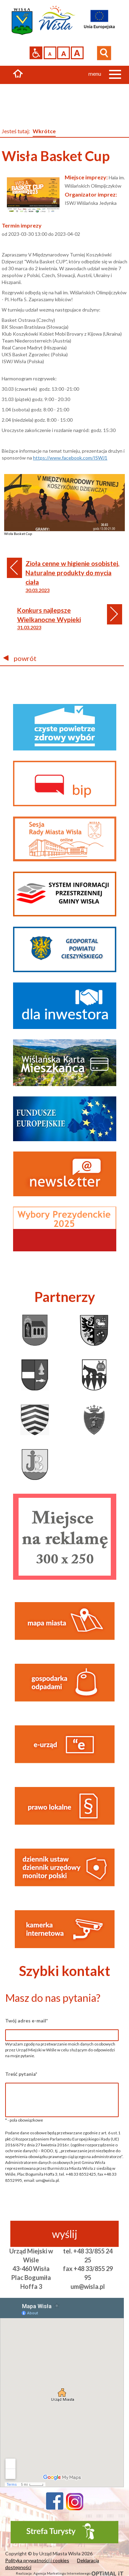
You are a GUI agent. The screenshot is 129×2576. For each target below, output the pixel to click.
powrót (19, 658)
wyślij (64, 2234)
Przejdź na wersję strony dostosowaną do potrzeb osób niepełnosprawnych (36, 52)
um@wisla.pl (88, 2286)
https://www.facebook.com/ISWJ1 (70, 458)
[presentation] (62, 2206)
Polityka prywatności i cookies (37, 2560)
